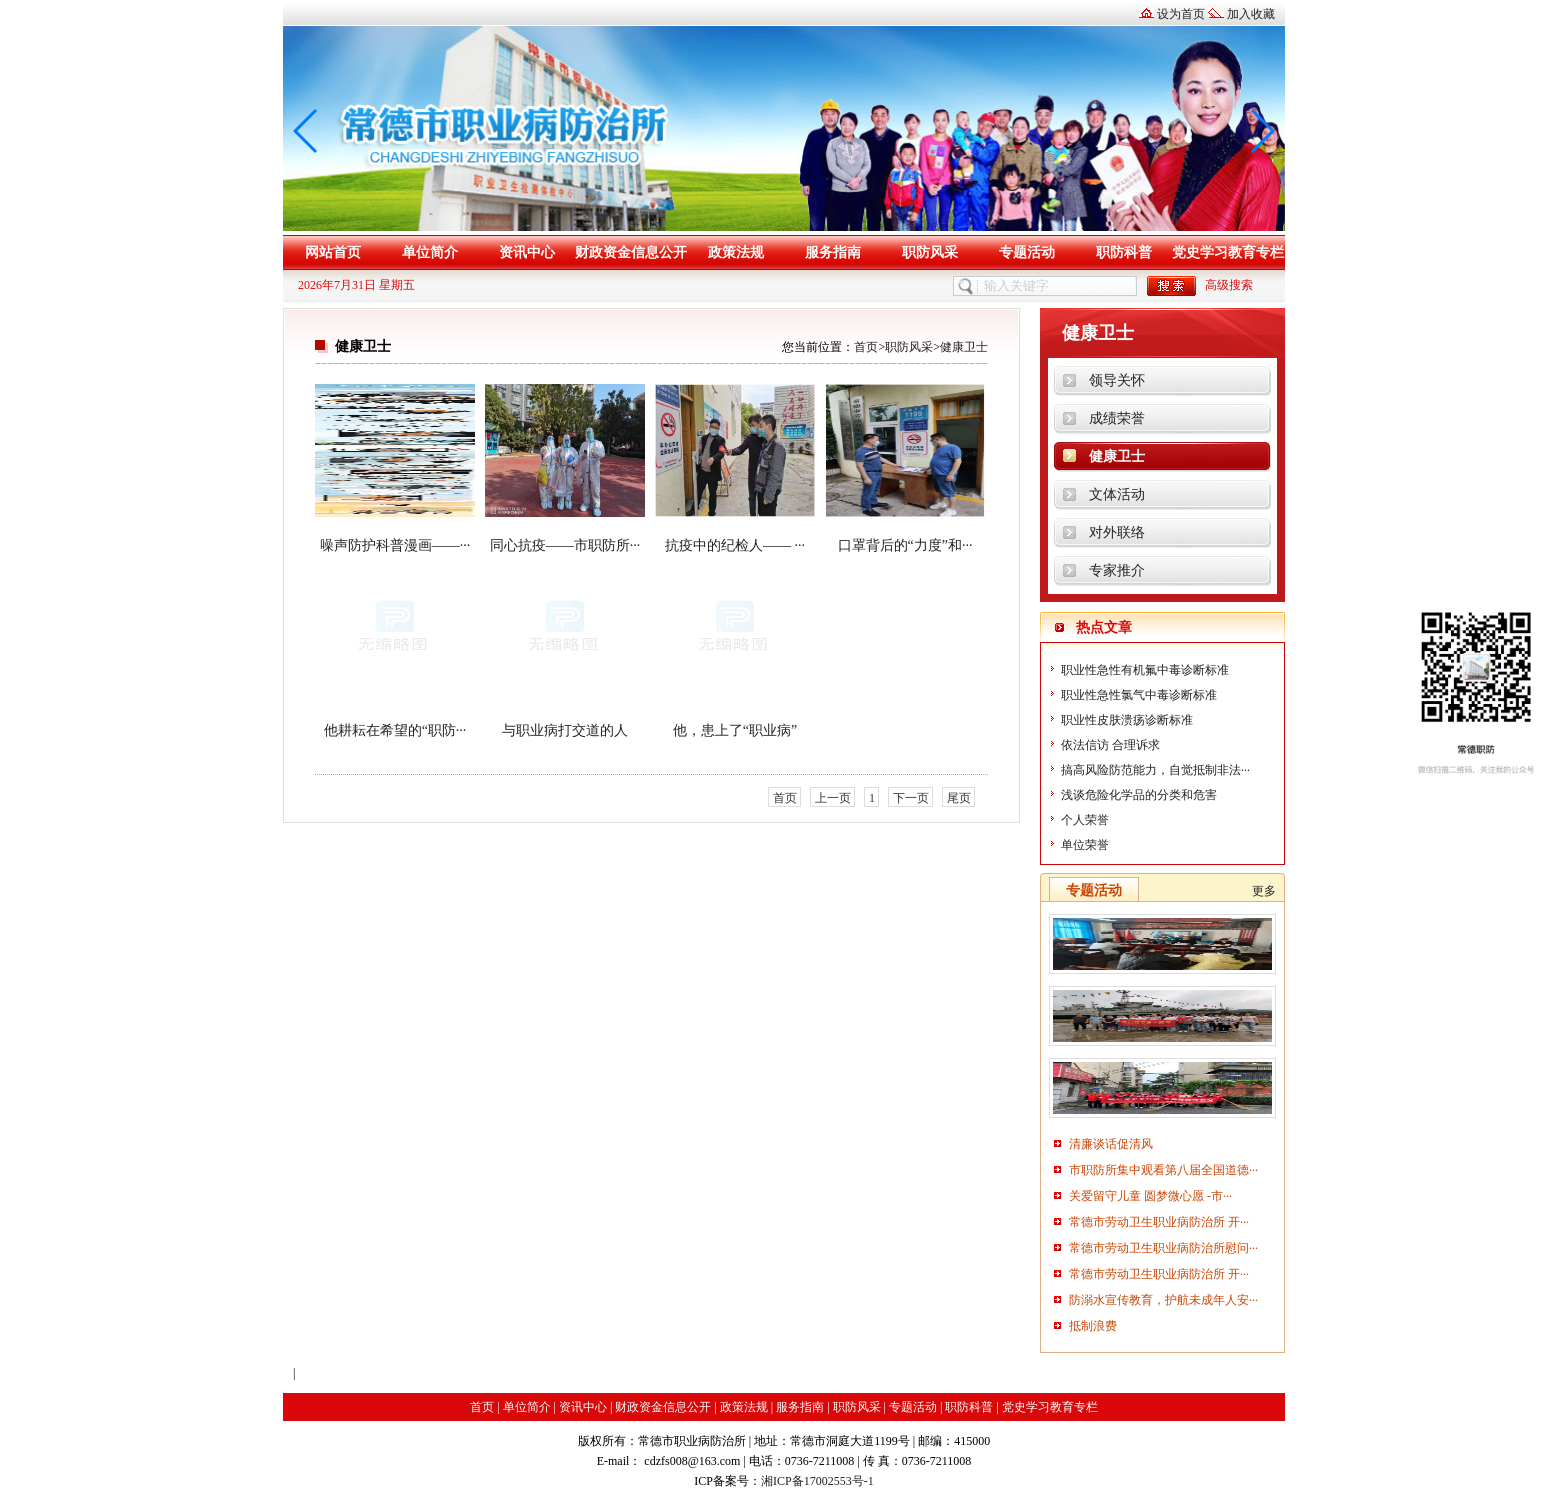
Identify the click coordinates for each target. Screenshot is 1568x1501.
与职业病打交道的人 (565, 730)
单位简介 (430, 252)
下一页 (911, 798)
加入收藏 (1251, 14)
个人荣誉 (1085, 820)
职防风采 (930, 252)
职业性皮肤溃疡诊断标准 (1127, 720)
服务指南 (833, 252)
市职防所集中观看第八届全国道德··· (1163, 1170)
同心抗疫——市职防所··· (565, 545)
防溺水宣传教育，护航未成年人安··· (1163, 1300)
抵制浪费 (1093, 1326)
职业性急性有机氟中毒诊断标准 (1145, 670)
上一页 (833, 798)
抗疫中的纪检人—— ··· (735, 545)
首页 (866, 347)
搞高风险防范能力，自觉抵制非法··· (1155, 770)
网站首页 (333, 252)
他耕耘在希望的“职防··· (395, 730)
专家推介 (1117, 570)
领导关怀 (1117, 380)
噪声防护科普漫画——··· (395, 545)
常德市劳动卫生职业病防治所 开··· (1159, 1222)
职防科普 (1124, 252)
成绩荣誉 (1117, 418)
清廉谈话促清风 (1111, 1144)
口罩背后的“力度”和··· (905, 545)
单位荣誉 (1085, 845)
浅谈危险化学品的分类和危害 (1139, 795)
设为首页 (1181, 14)
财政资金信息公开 (631, 252)
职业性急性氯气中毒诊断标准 (1139, 695)
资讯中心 (527, 252)
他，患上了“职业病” (735, 730)
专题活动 (1027, 252)
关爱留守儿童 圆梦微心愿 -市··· (1150, 1196)
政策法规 (736, 252)
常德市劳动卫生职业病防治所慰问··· (1163, 1248)
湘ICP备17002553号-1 (817, 1481)
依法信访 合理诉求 (1110, 745)
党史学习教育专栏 (1228, 252)
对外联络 (1117, 532)
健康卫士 (964, 347)
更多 (1264, 891)
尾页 (959, 798)
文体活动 (1117, 494)
